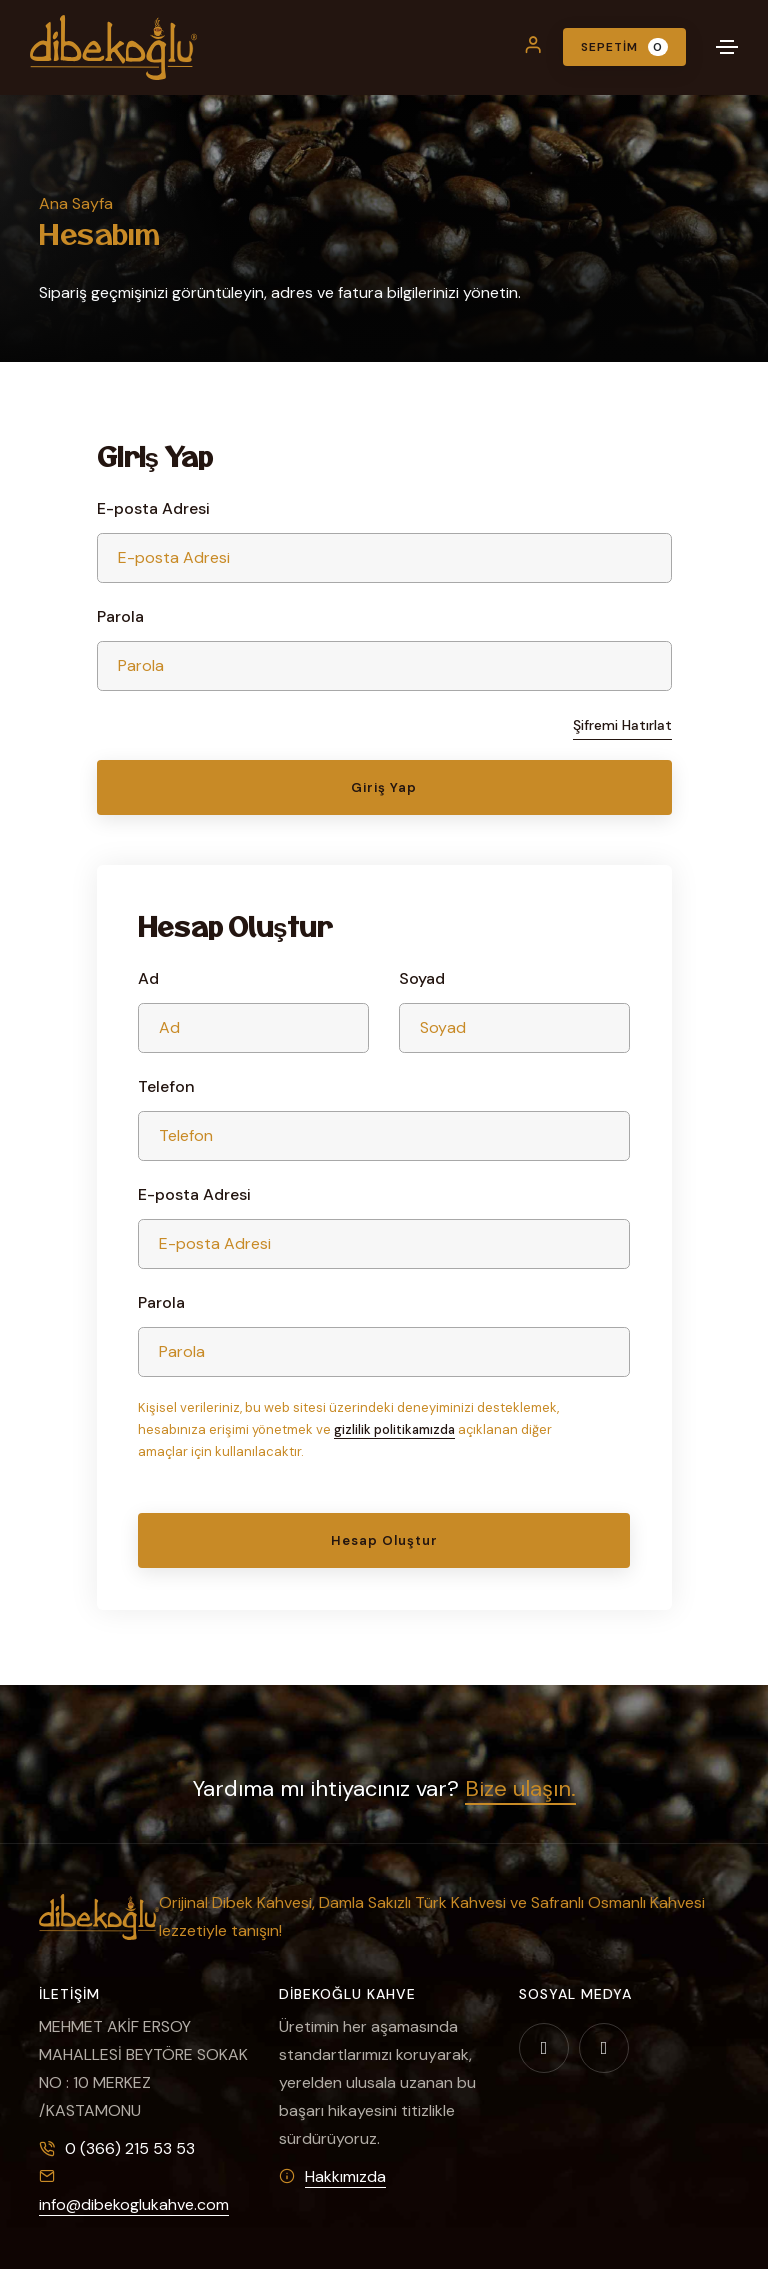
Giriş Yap (384, 787)
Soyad (422, 978)
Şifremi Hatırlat (622, 725)
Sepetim (624, 47)
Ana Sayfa (76, 203)
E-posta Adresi (153, 508)
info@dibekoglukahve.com (134, 2204)
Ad (148, 978)
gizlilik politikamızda (394, 1429)
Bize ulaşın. (520, 1788)
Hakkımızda (345, 2176)
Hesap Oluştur (384, 1540)
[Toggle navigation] (727, 47)
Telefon (166, 1086)
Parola (120, 616)
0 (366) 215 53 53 (130, 2148)
